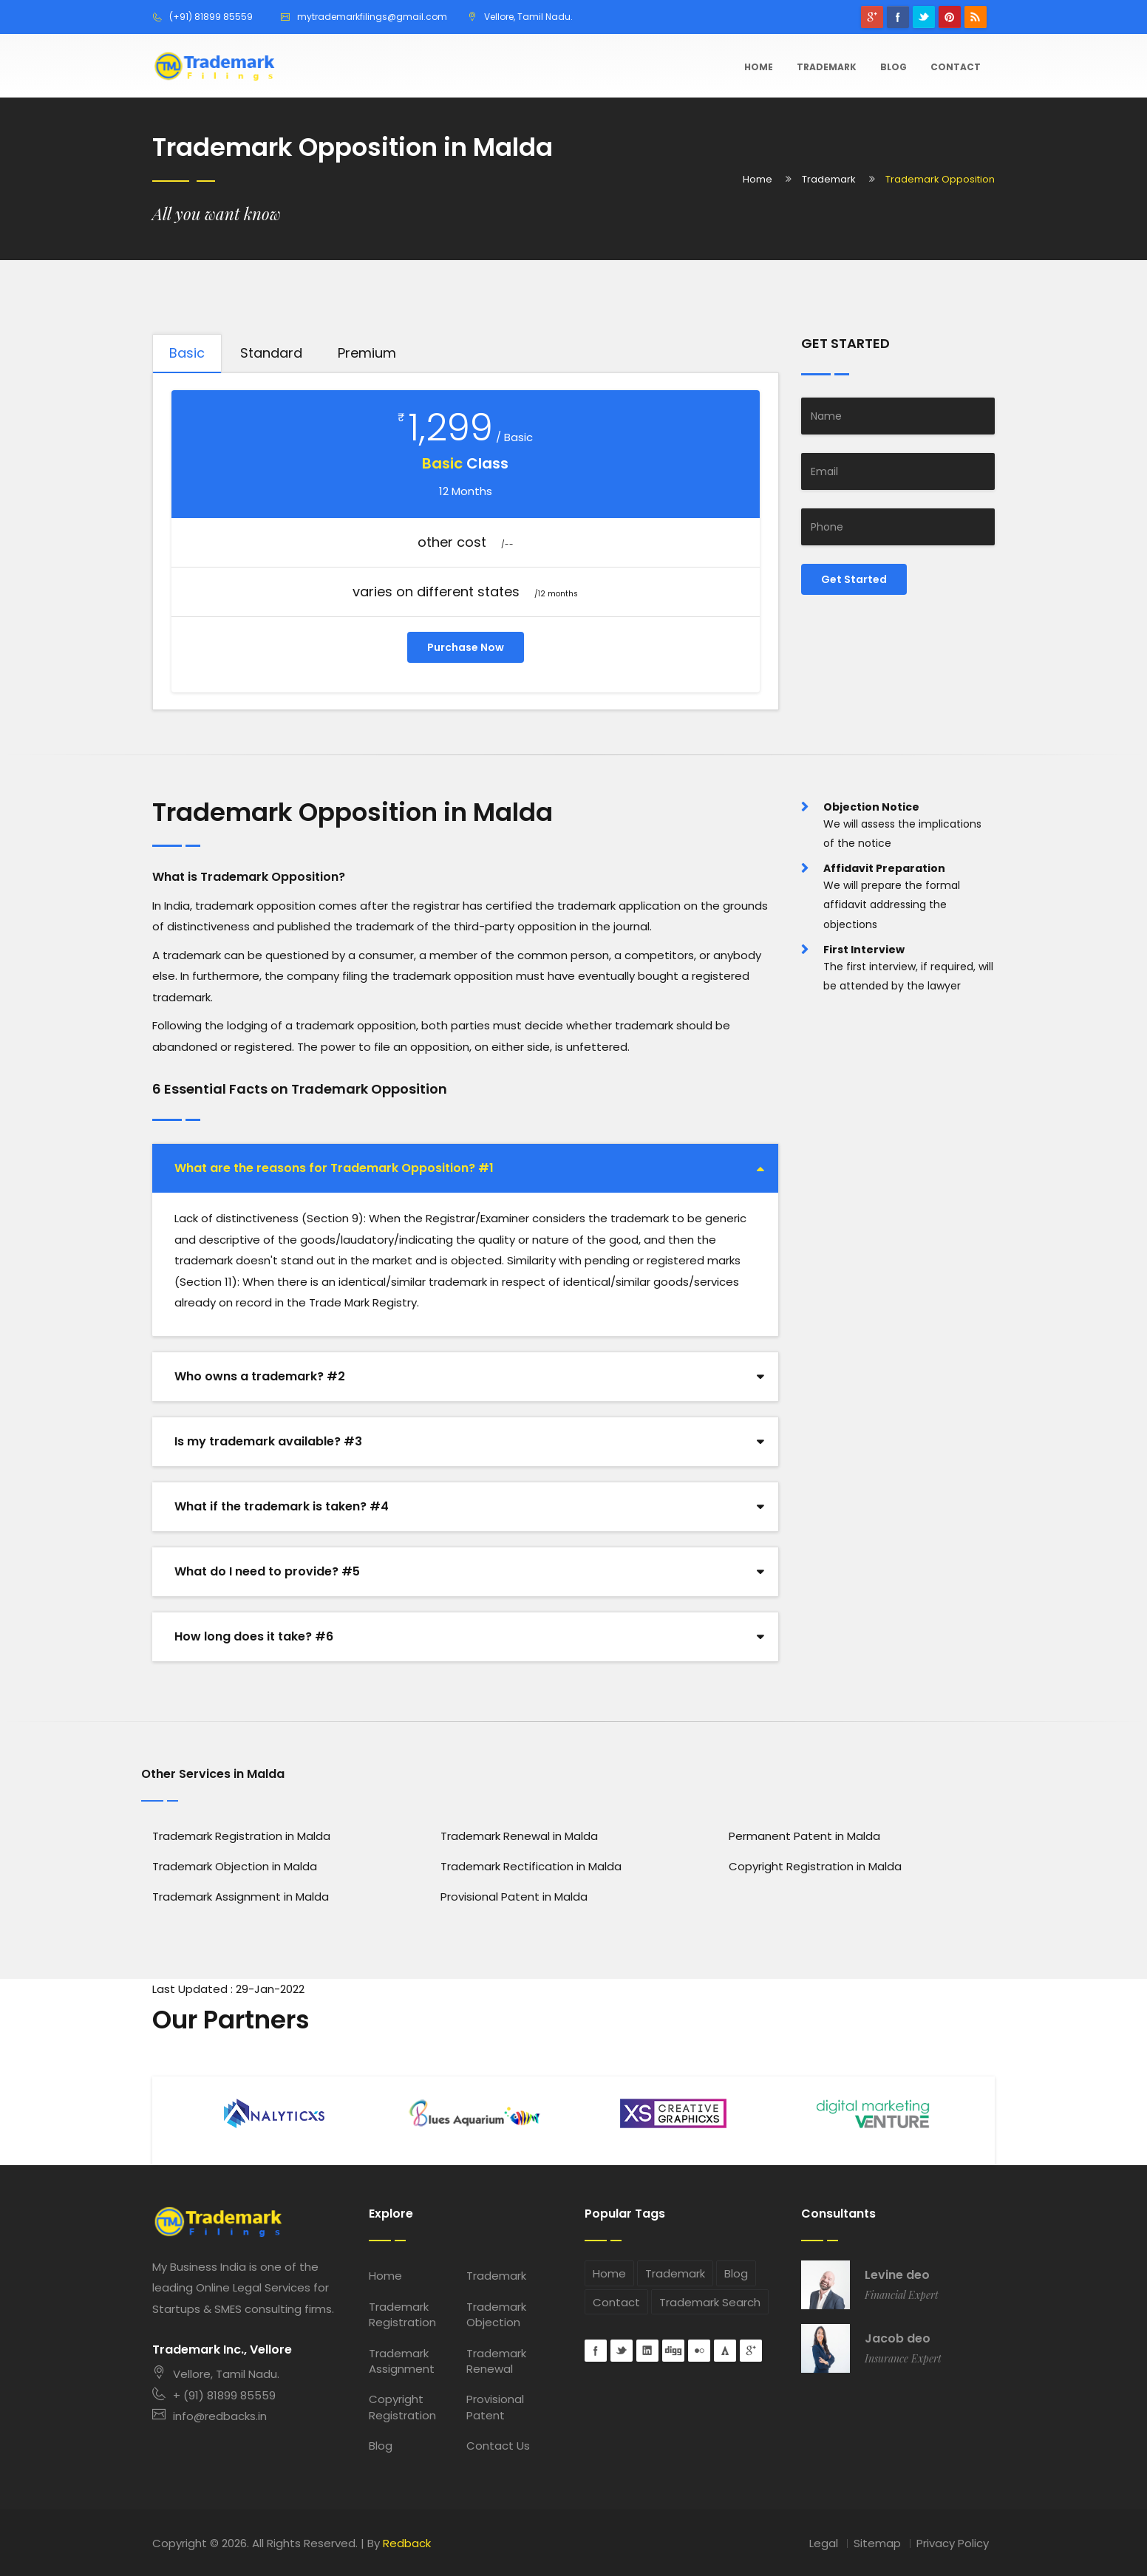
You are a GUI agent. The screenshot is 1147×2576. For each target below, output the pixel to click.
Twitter (924, 17)
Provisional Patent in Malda (514, 1896)
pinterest (950, 17)
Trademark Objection (496, 2314)
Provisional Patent (495, 2406)
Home (758, 67)
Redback (407, 2543)
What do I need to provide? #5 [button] (267, 1571)
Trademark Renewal (496, 2360)
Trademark (827, 67)
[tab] (465, 1168)
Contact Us (498, 2445)
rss (975, 17)
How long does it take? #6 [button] (253, 1636)
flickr (699, 2351)
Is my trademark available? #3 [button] (268, 1441)
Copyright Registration (402, 2406)
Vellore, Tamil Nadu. (215, 2374)
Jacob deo (897, 2339)
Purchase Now (465, 647)
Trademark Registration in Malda (241, 1836)
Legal (823, 2543)
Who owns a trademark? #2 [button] (259, 1376)
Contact (955, 67)
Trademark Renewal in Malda (519, 1836)
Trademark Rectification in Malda (531, 1866)
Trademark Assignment (402, 2360)
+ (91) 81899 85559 (214, 2395)
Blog (893, 67)
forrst (725, 2351)
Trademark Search (709, 2302)
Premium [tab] (367, 353)
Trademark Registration (402, 2314)
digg (673, 2351)
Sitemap (877, 2543)
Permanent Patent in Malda (804, 1836)
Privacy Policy (952, 2543)
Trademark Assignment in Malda (240, 1896)
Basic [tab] (187, 353)
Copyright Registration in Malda (815, 1866)
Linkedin (647, 2351)
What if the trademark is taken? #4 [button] (281, 1506)
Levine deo (897, 2275)
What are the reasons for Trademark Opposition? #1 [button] (334, 1167)
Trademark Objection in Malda (234, 1866)
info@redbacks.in (209, 2416)
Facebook (898, 17)
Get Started (854, 579)
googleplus (872, 17)
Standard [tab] (271, 353)
